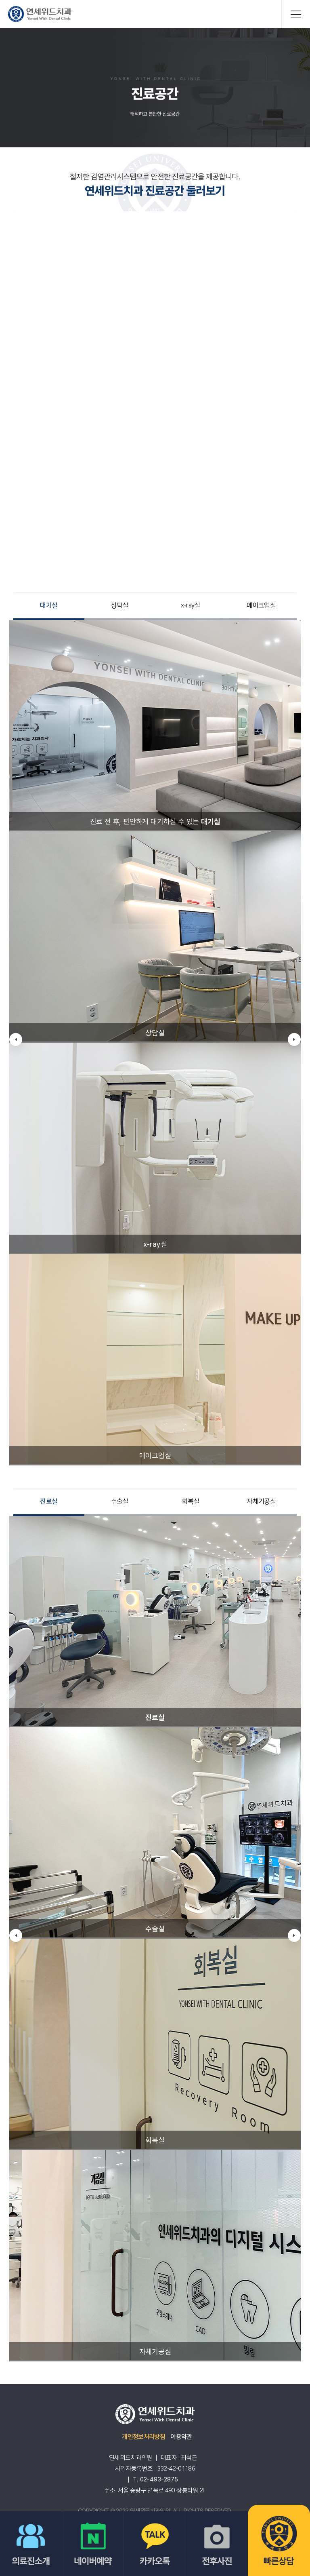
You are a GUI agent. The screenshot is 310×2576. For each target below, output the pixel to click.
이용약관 (181, 2437)
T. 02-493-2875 (155, 2479)
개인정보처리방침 (143, 2437)
